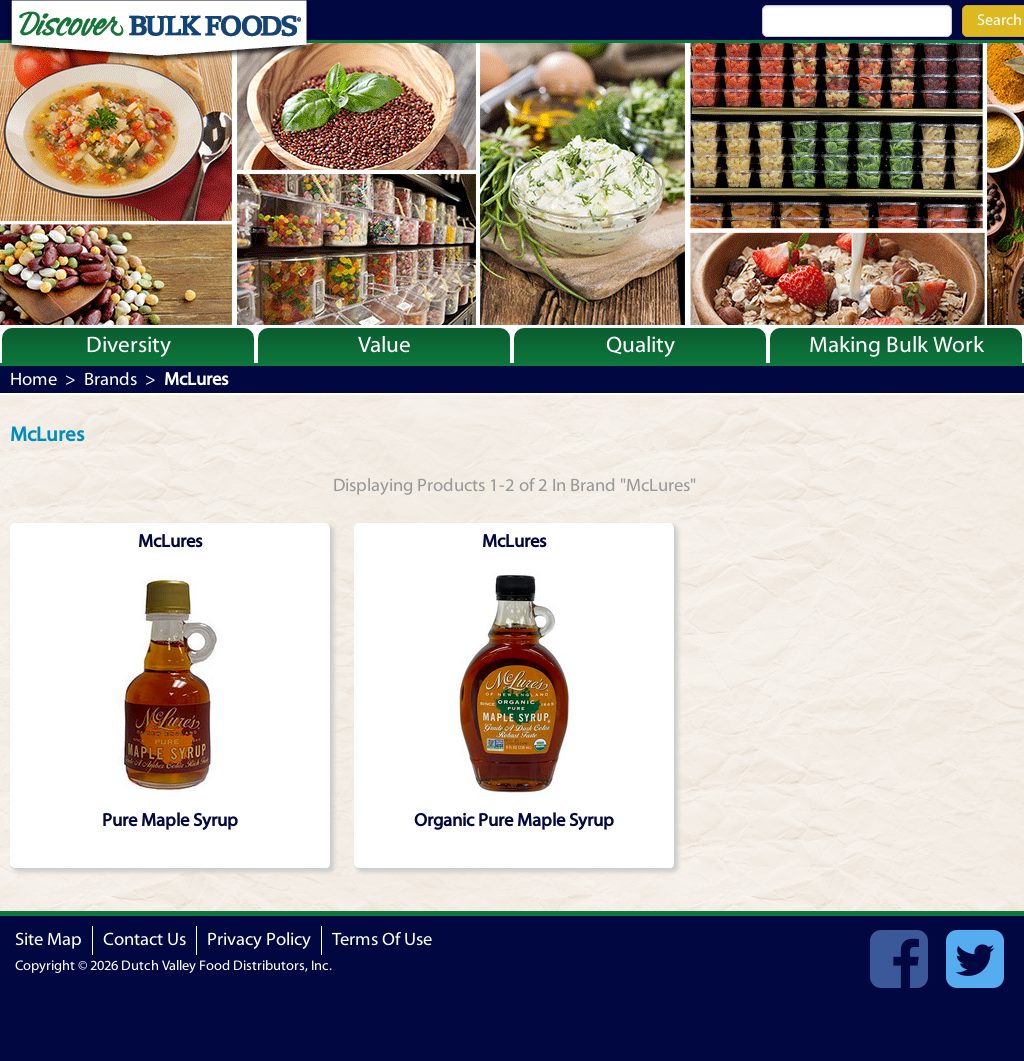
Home (33, 379)
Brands (110, 379)
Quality (640, 345)
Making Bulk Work (896, 345)
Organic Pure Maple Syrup (514, 820)
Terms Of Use (382, 939)
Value (384, 345)
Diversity (128, 345)
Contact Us (144, 939)
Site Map (48, 939)
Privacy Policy (259, 939)
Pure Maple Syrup (170, 820)
